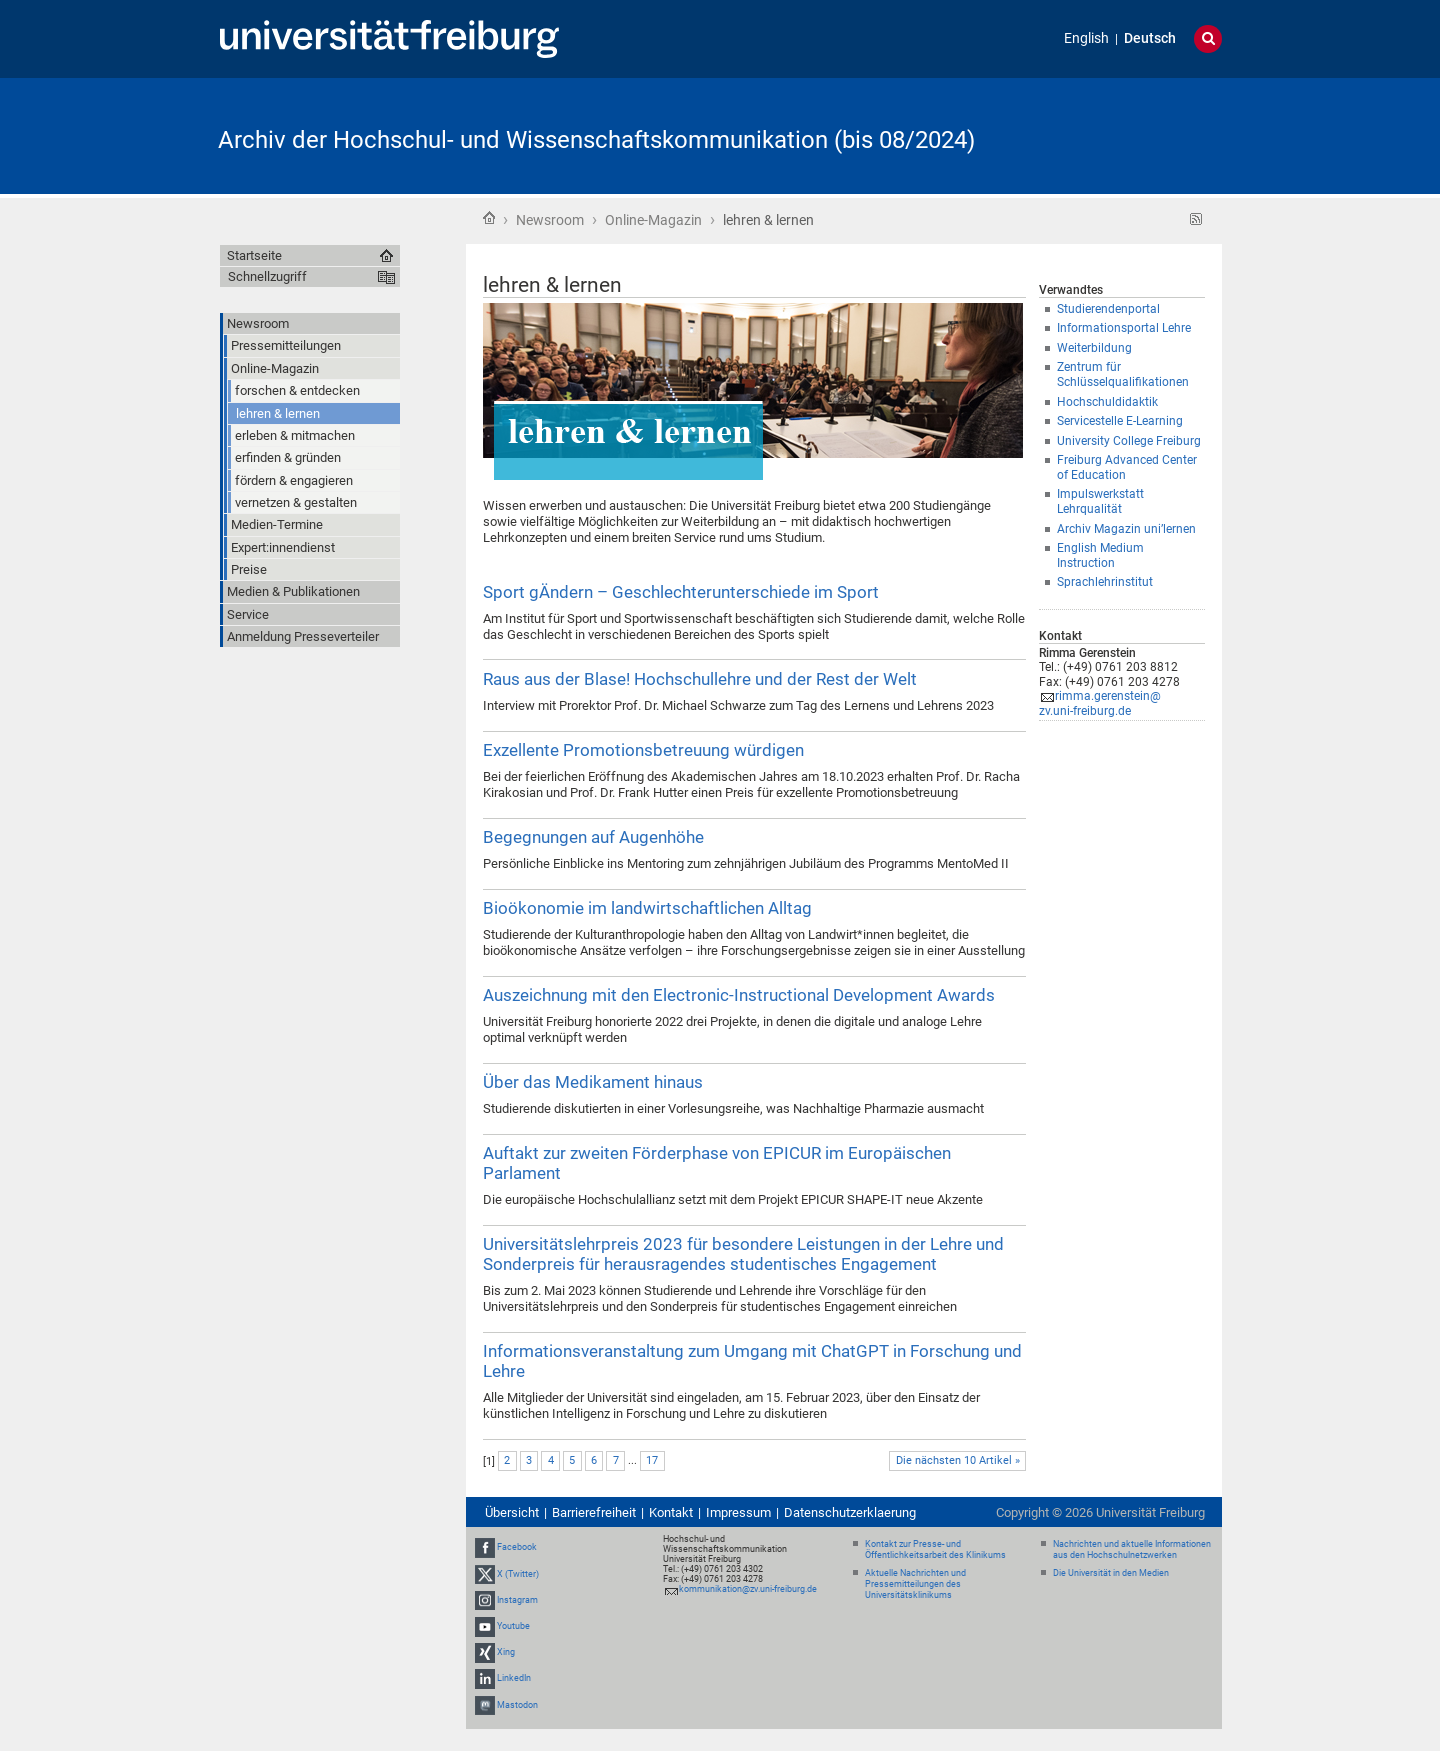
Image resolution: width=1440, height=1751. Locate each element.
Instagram (517, 1600)
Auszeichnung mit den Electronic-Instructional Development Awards (739, 995)
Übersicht (512, 1512)
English (1086, 38)
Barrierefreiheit (594, 1512)
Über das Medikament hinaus (593, 1082)
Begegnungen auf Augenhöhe (593, 837)
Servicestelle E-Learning (1120, 421)
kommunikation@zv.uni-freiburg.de (748, 1589)
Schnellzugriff (267, 276)
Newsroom (550, 220)
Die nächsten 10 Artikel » (958, 1460)
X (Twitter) (518, 1574)
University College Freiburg (1129, 441)
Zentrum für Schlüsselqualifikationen (1123, 374)
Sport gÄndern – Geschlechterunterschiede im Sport (681, 592)
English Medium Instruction (1100, 555)
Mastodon (517, 1705)
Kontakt (671, 1512)
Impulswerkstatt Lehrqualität (1100, 501)
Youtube (513, 1626)
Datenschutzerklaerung (850, 1512)
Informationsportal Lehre (1124, 328)
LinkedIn (514, 1679)
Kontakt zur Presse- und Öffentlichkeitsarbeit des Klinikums (935, 1549)
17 (652, 1460)
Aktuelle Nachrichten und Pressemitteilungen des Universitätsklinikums (915, 1584)
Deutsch (1150, 38)
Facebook (517, 1547)
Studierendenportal (1108, 309)
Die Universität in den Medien (1111, 1573)
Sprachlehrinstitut (1105, 582)
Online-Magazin (653, 220)
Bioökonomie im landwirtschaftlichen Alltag (647, 908)
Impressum (738, 1512)
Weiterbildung (1094, 348)
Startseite (489, 218)
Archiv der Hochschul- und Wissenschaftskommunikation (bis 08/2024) (596, 140)
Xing (506, 1652)
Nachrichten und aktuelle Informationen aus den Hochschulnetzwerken (1132, 1549)
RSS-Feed (1196, 219)
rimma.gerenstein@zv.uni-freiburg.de (1100, 703)
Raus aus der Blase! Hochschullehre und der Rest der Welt (700, 679)
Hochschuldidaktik (1107, 402)
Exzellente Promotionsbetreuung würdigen (643, 750)
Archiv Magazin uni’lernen (1126, 529)
